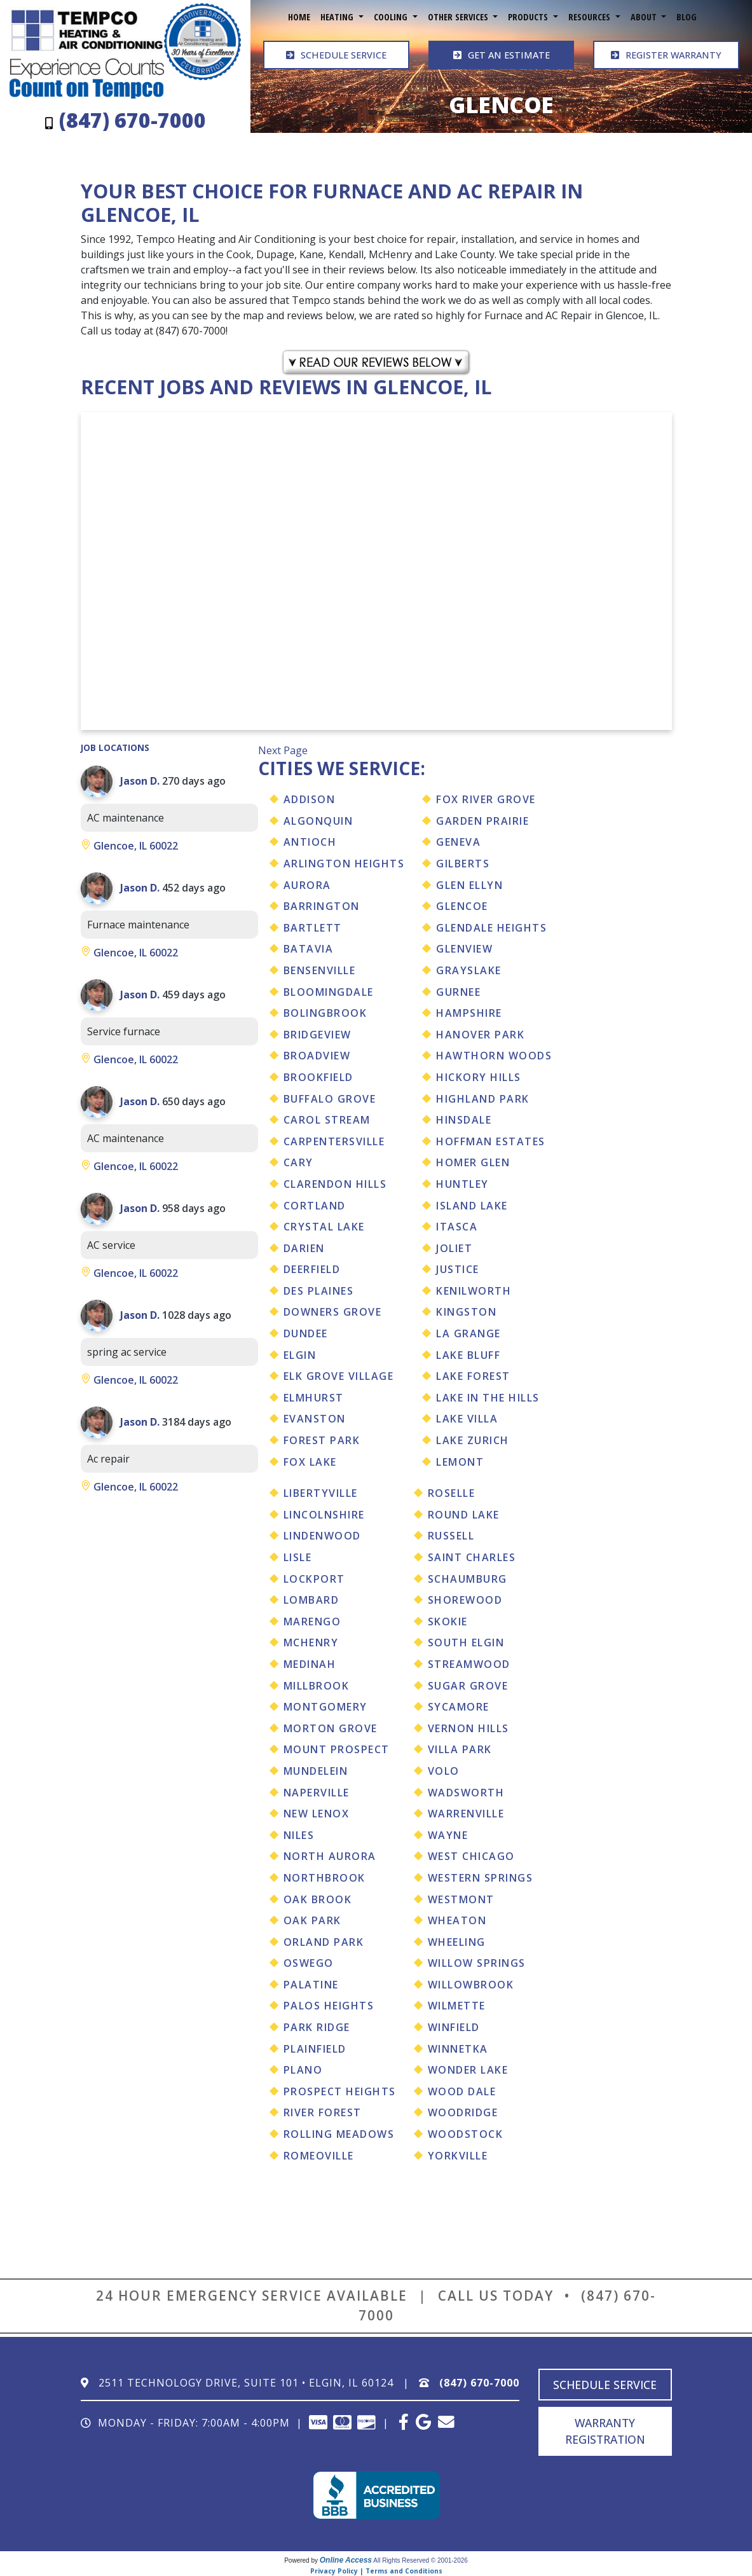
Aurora (307, 885)
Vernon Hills (468, 1728)
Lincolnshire (324, 1515)
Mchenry (311, 1643)
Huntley (462, 1184)
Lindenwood (322, 1536)
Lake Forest (473, 1376)
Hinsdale (463, 1120)
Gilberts (462, 864)
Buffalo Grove (330, 1099)
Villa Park (460, 1749)
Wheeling (457, 1942)
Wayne (448, 1835)
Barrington (322, 906)
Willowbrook (471, 1985)
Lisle (298, 1557)
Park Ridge (317, 2027)
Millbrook (317, 1686)
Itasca (456, 1227)
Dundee (306, 1333)
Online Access (346, 2560)
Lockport (314, 1579)
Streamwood (469, 1664)
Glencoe (462, 906)
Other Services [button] (459, 17)
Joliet (454, 1248)
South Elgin (466, 1643)
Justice (457, 1269)
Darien (304, 1248)
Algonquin (318, 821)
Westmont (461, 1899)
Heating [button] (338, 17)
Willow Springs (477, 1963)
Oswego (309, 1963)
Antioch (310, 842)
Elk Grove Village (339, 1376)
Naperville (317, 1793)
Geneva (458, 842)
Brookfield (318, 1077)
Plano (303, 2070)
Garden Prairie (482, 821)
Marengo (312, 1622)
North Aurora (330, 1856)
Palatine (311, 1985)
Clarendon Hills (335, 1184)
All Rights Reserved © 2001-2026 (420, 2560)
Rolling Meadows (339, 2134)
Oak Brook (318, 1899)
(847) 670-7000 (479, 2383)
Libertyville (321, 1493)
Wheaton (457, 1920)
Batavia (309, 949)
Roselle (451, 1493)
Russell (451, 1536)
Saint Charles (472, 1557)
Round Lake (464, 1515)
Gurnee (458, 992)
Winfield (454, 2027)
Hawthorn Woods (494, 1056)
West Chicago (471, 1856)
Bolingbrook (325, 1013)
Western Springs (480, 1878)
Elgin (300, 1355)
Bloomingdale (329, 992)
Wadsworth (466, 1793)
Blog (686, 17)
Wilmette (457, 2006)
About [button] (645, 17)
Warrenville (466, 1814)
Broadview (317, 1056)
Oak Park (312, 1920)
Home (299, 17)
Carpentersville (334, 1141)
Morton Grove (331, 1728)
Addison (310, 799)
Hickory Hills (478, 1077)
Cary (298, 1162)
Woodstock (465, 2134)
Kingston (466, 1312)
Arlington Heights (344, 864)
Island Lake (472, 1206)
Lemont (460, 1462)
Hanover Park (480, 1035)
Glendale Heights (491, 928)
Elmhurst (314, 1398)
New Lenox (317, 1814)
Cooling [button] (392, 17)
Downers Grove (333, 1312)
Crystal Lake (324, 1227)
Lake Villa (467, 1419)
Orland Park (324, 1942)
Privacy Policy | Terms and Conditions (376, 2570)
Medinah (310, 1664)
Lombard (311, 1600)
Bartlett (313, 928)
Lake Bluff (468, 1355)
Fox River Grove (486, 799)
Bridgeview (318, 1035)
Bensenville (320, 970)
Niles (299, 1835)
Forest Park (322, 1440)
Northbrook (325, 1878)
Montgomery (325, 1707)
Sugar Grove (468, 1686)
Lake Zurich (472, 1440)
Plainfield (315, 2049)
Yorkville (458, 2156)
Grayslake (469, 970)
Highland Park (483, 1099)
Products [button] (529, 17)
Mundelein (316, 1771)
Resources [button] (590, 17)
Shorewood (465, 1600)
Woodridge (463, 2112)
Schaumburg (467, 1579)
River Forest (323, 2112)
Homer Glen (473, 1162)
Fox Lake (310, 1462)
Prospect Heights (340, 2091)
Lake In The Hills (488, 1398)
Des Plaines (319, 1291)
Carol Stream (327, 1120)
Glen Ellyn (469, 885)
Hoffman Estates (490, 1141)
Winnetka (458, 2049)
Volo (444, 1771)
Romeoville (319, 2156)
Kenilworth (473, 1291)
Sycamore (458, 1707)
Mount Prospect (337, 1749)
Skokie (448, 1622)
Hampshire (469, 1013)
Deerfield (312, 1269)
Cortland (315, 1206)
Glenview (464, 949)
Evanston (315, 1419)
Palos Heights (329, 2006)
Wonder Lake (468, 2070)
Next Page (283, 750)
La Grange (468, 1333)
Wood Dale (462, 2091)
